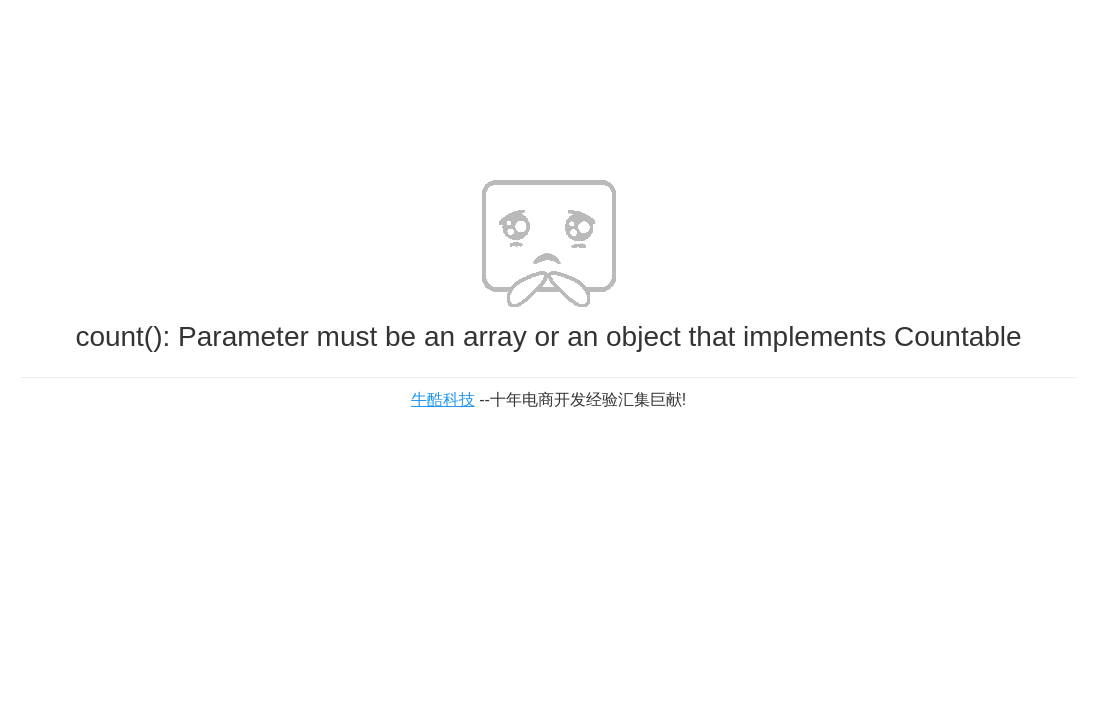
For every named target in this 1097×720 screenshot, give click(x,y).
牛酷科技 (443, 399)
